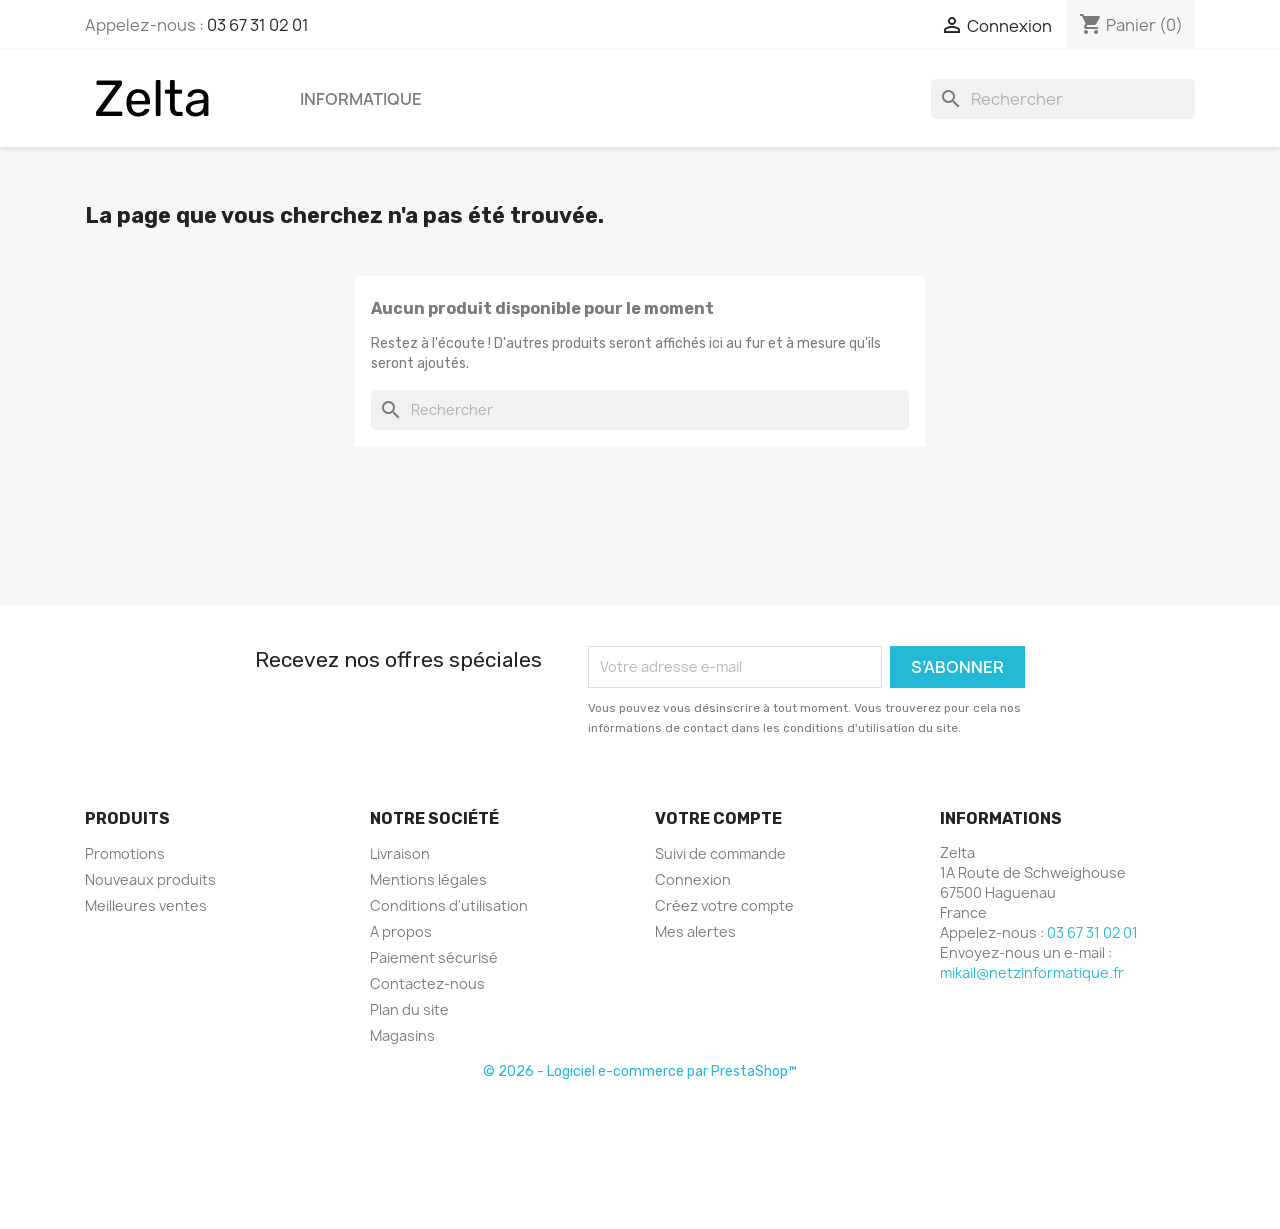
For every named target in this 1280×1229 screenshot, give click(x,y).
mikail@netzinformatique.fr (1032, 972)
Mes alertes (695, 931)
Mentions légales (428, 879)
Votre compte (718, 818)
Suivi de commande (720, 853)
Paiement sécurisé (434, 957)
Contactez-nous (427, 983)
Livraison (400, 853)
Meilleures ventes (146, 905)
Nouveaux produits (150, 879)
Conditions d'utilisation (449, 905)
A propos (401, 931)
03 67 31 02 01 (258, 25)
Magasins (402, 1035)
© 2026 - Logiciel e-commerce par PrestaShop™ (640, 1071)
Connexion (693, 879)
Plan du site (409, 1009)
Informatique (361, 99)
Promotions (125, 853)
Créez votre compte (724, 905)
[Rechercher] (1063, 99)
